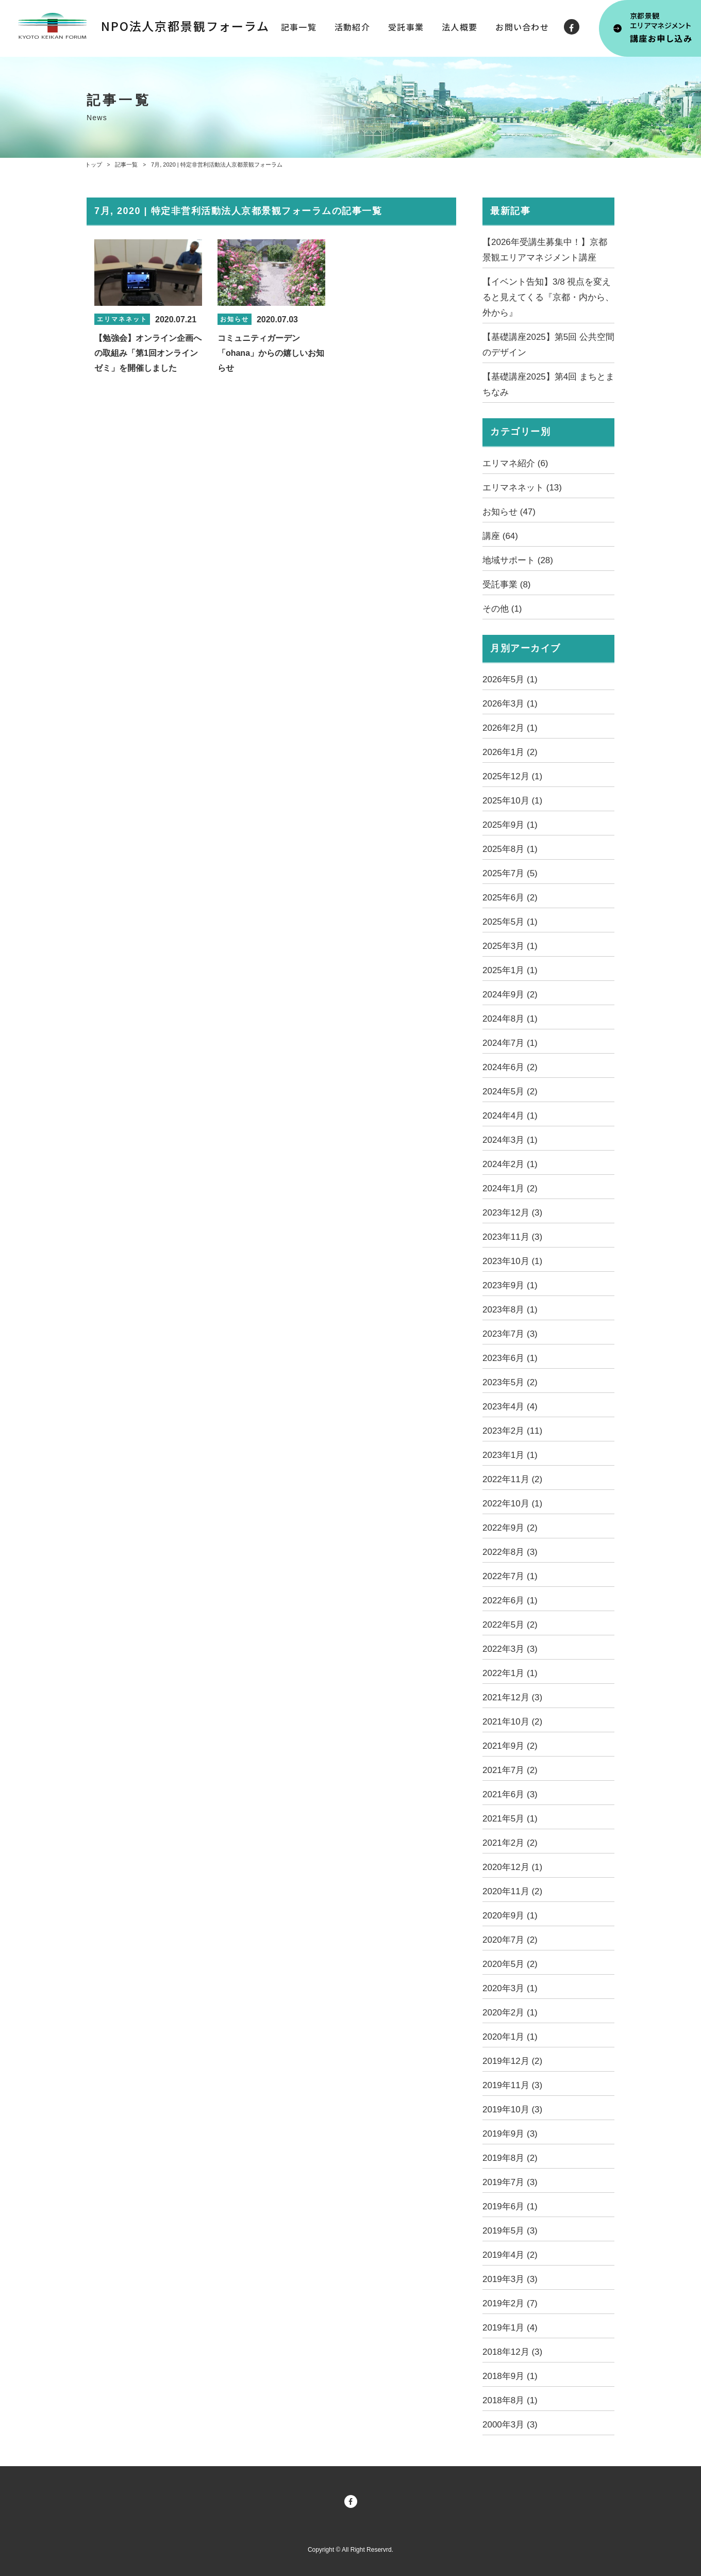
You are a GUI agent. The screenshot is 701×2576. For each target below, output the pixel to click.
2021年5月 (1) (510, 1819)
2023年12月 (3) (512, 1213)
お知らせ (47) (509, 512)
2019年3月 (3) (510, 2279)
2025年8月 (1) (510, 849)
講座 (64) (500, 536)
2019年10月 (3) (512, 2109)
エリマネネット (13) (522, 488)
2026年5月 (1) (510, 679)
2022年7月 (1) (510, 1576)
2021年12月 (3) (512, 1697)
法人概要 (459, 27)
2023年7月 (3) (510, 1334)
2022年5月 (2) (510, 1625)
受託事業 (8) (506, 584)
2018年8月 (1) (510, 2400)
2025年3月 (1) (510, 946)
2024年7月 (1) (510, 1043)
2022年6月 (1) (510, 1600)
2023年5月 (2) (510, 1382)
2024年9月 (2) (510, 994)
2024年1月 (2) (510, 1188)
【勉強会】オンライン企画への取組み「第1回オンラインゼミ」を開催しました (148, 353)
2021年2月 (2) (510, 1843)
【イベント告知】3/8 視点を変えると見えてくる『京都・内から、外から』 (548, 297)
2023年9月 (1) (510, 1285)
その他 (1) (502, 609)
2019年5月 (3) (510, 2231)
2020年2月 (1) (510, 2012)
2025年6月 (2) (510, 898)
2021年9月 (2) (510, 1746)
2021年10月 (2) (512, 1722)
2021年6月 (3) (510, 1794)
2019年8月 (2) (510, 2158)
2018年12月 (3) (512, 2352)
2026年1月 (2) (510, 752)
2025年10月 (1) (512, 801)
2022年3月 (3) (510, 1649)
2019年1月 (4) (510, 2328)
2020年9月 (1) (510, 1916)
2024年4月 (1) (510, 1116)
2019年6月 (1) (510, 2206)
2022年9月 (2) (510, 1528)
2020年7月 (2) (510, 1940)
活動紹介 (352, 27)
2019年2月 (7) (510, 2303)
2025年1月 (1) (510, 970)
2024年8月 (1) (510, 1019)
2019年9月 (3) (510, 2134)
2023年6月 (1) (510, 1358)
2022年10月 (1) (512, 1503)
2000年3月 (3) (510, 2425)
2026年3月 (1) (510, 704)
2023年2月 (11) (512, 1431)
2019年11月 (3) (512, 2085)
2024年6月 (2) (510, 1067)
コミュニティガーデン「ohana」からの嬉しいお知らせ (271, 353)
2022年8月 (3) (510, 1552)
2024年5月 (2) (510, 1091)
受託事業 (406, 27)
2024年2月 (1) (510, 1164)
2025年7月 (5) (510, 873)
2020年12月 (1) (512, 1867)
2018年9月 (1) (510, 2376)
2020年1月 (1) (510, 2037)
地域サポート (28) (517, 560)
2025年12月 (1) (512, 776)
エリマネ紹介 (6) (515, 463)
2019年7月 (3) (510, 2182)
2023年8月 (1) (510, 1310)
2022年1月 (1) (510, 1673)
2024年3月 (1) (510, 1140)
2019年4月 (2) (510, 2255)
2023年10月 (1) (512, 1261)
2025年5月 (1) (510, 922)
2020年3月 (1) (510, 1988)
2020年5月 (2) (510, 1964)
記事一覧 (298, 27)
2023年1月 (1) (510, 1455)
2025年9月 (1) (510, 825)
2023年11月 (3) (512, 1237)
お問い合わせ (522, 27)
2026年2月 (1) (510, 728)
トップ (93, 164)
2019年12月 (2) (512, 2061)
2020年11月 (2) (512, 1891)
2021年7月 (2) (510, 1770)
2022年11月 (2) (512, 1479)
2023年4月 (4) (510, 1407)
